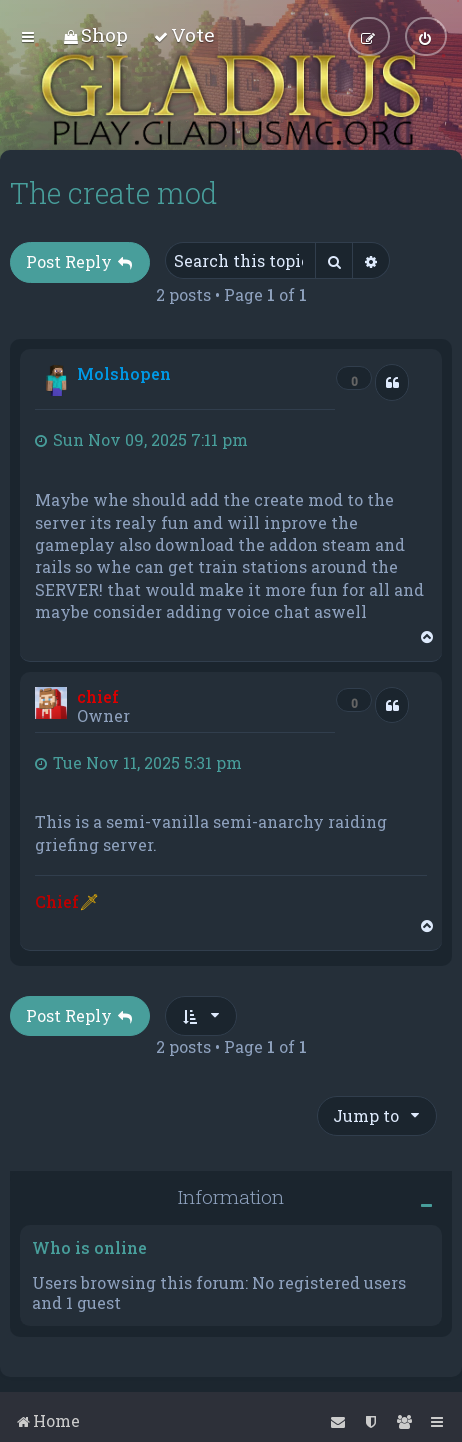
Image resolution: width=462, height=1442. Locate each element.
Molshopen (124, 373)
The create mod (114, 193)
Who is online (89, 1247)
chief (98, 695)
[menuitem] (95, 34)
